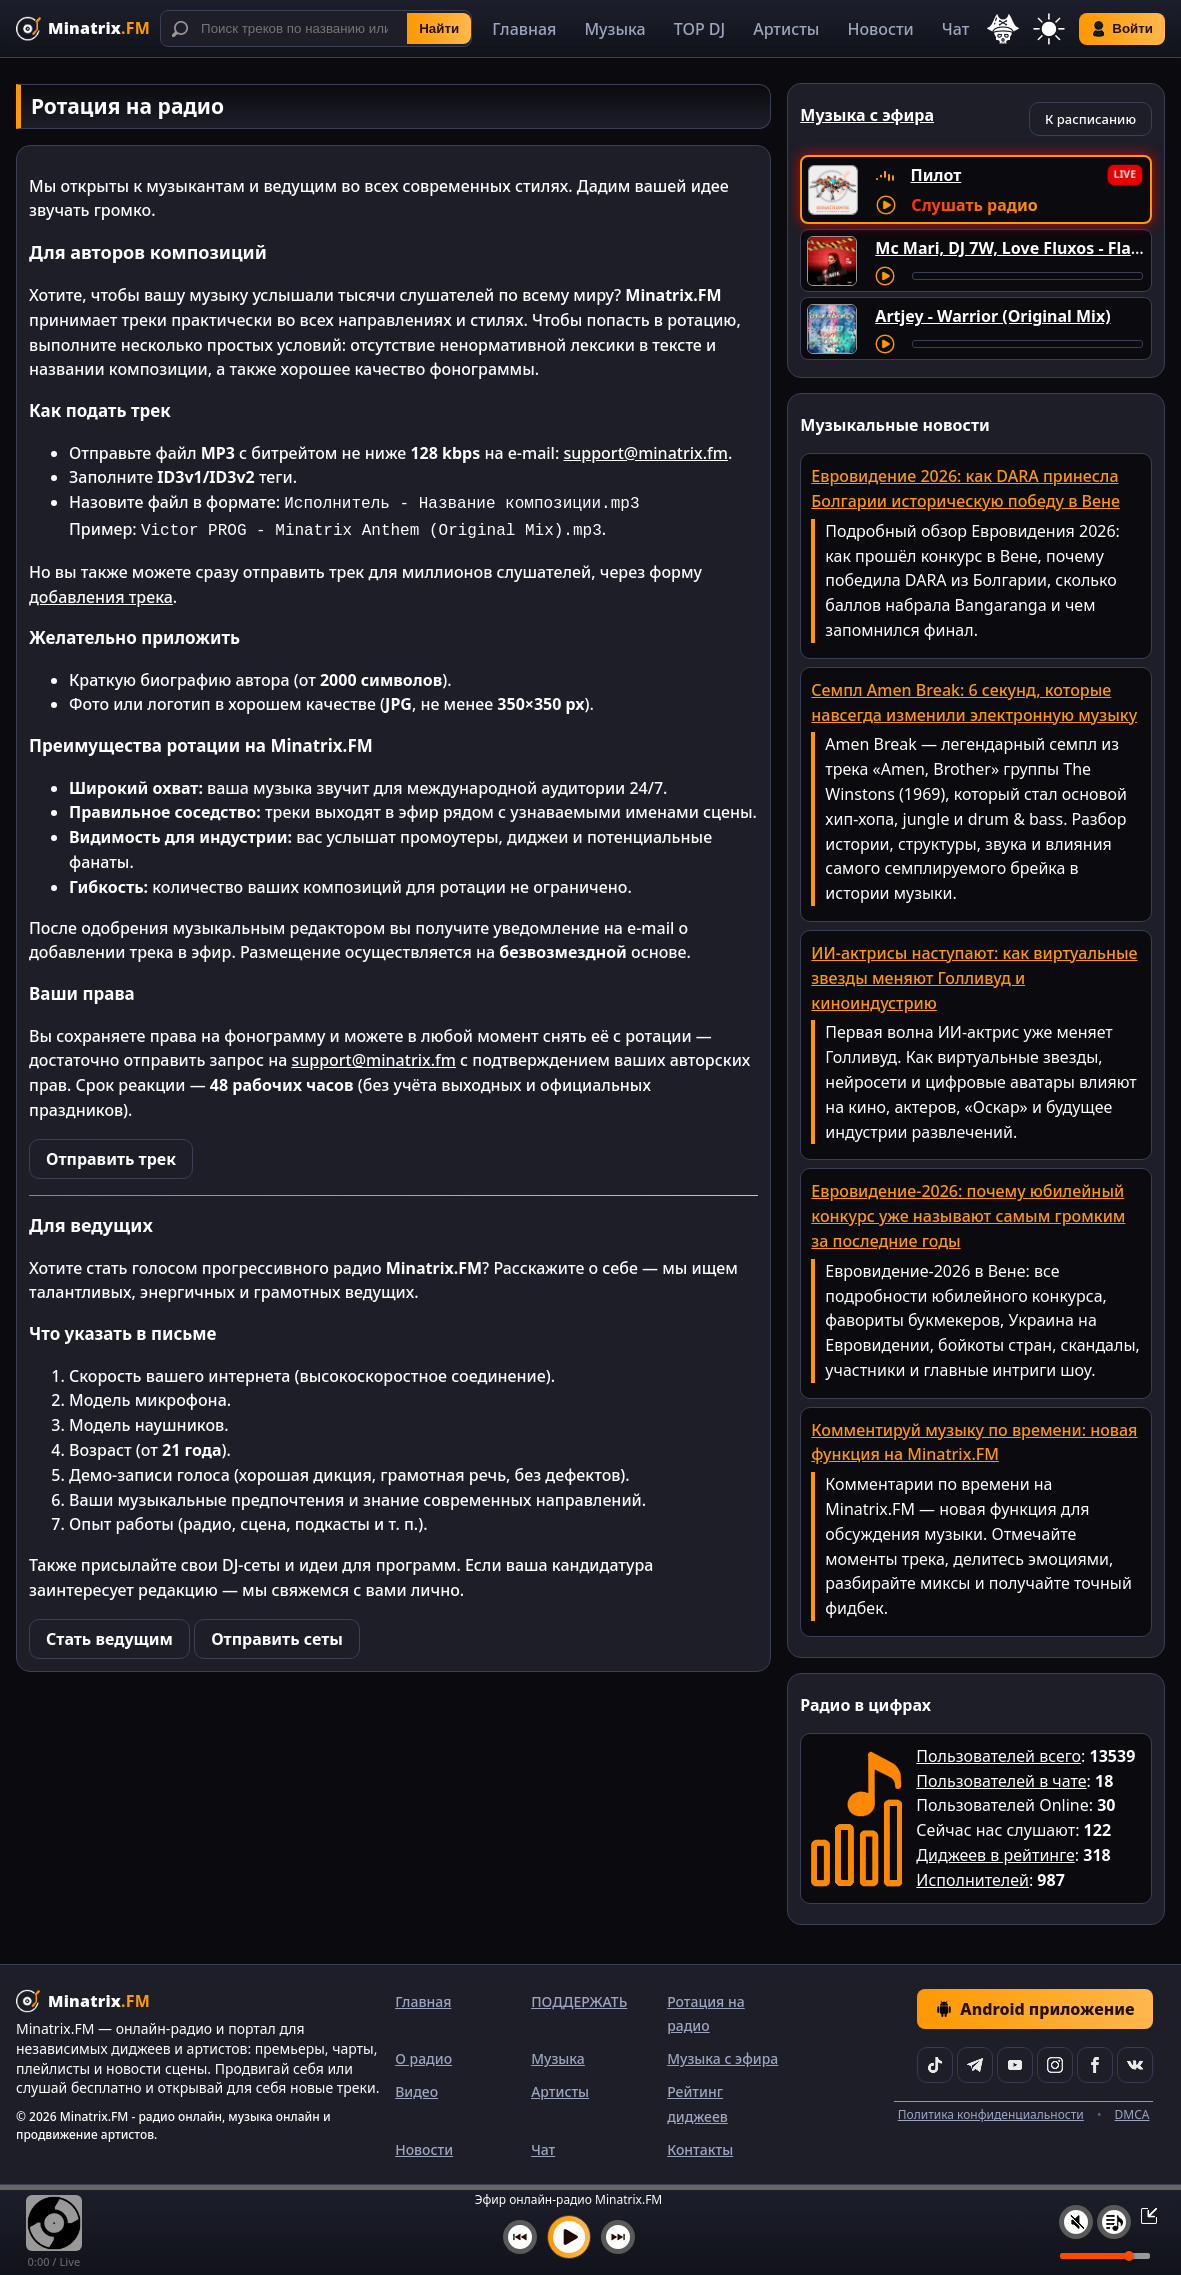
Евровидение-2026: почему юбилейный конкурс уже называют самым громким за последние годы (968, 1216)
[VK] (1135, 2065)
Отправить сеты (277, 1635)
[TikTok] (935, 2065)
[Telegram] (975, 2065)
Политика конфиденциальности (991, 2114)
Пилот (936, 175)
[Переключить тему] (1049, 29)
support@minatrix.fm (645, 453)
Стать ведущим (109, 1635)
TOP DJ (699, 29)
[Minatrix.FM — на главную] (83, 28)
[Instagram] (1055, 2065)
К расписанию (1090, 119)
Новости (880, 29)
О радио (423, 2058)
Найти (439, 28)
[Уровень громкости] (1105, 2256)
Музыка (614, 29)
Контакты (700, 2149)
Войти (1122, 29)
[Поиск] (316, 28)
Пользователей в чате (1001, 1781)
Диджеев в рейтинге (995, 1855)
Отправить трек (111, 1155)
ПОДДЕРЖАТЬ (579, 2001)
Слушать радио (974, 205)
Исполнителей (972, 1880)
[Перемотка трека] (1027, 276)
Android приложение (1035, 2009)
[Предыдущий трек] (520, 2237)
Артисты (786, 29)
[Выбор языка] (1003, 29)
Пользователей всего (998, 1756)
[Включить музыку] (569, 2237)
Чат (956, 29)
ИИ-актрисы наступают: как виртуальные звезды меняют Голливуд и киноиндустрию (974, 978)
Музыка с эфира (722, 2058)
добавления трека (101, 593)
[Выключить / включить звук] (1076, 2222)
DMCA (1132, 2114)
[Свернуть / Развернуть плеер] (1143, 2215)
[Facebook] (1095, 2065)
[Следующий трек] (618, 2237)
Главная (524, 29)
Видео (416, 2091)
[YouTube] (1015, 2065)
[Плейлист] (1114, 2222)
